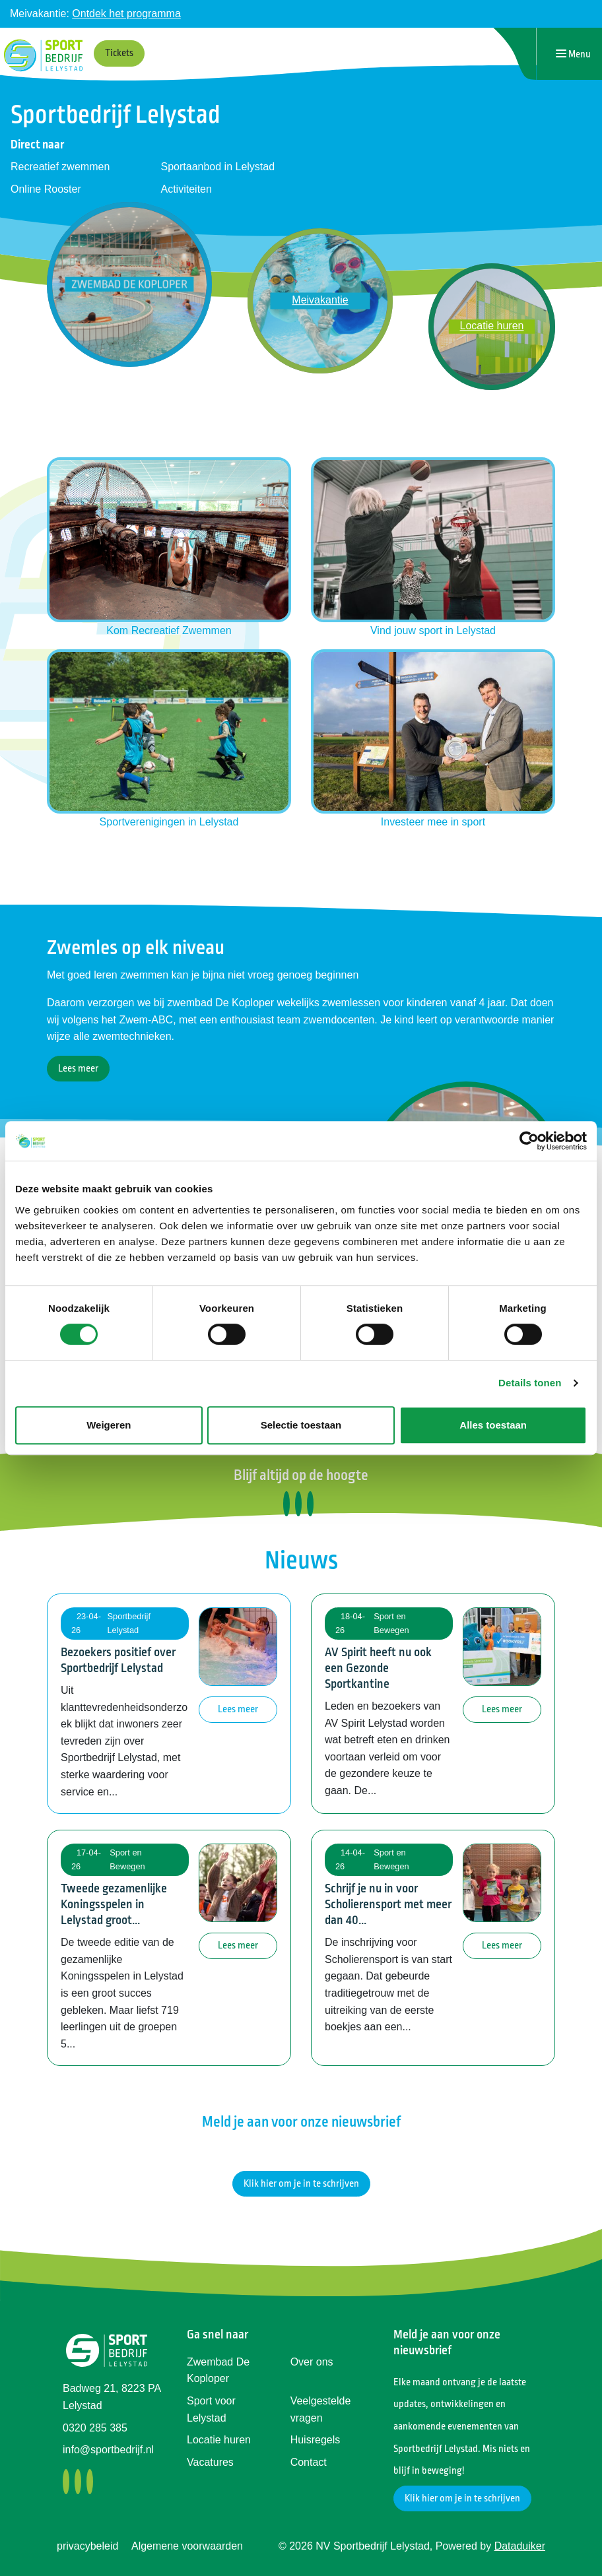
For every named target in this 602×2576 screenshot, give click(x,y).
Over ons (311, 2361)
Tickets (119, 53)
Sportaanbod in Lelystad (218, 166)
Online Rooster (46, 189)
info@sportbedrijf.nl (108, 2449)
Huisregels (315, 2439)
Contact (308, 2462)
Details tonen (529, 1382)
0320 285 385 (95, 2427)
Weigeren (108, 1425)
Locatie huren (219, 2439)
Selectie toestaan (301, 1425)
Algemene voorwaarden (187, 2546)
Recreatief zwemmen (60, 166)
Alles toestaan (493, 1425)
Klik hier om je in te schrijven (301, 2183)
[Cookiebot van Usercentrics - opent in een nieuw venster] (529, 1141)
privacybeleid (87, 2546)
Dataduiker (519, 2546)
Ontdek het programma (126, 13)
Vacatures (210, 2462)
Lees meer (78, 1068)
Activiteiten (186, 189)
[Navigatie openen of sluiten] (573, 54)
